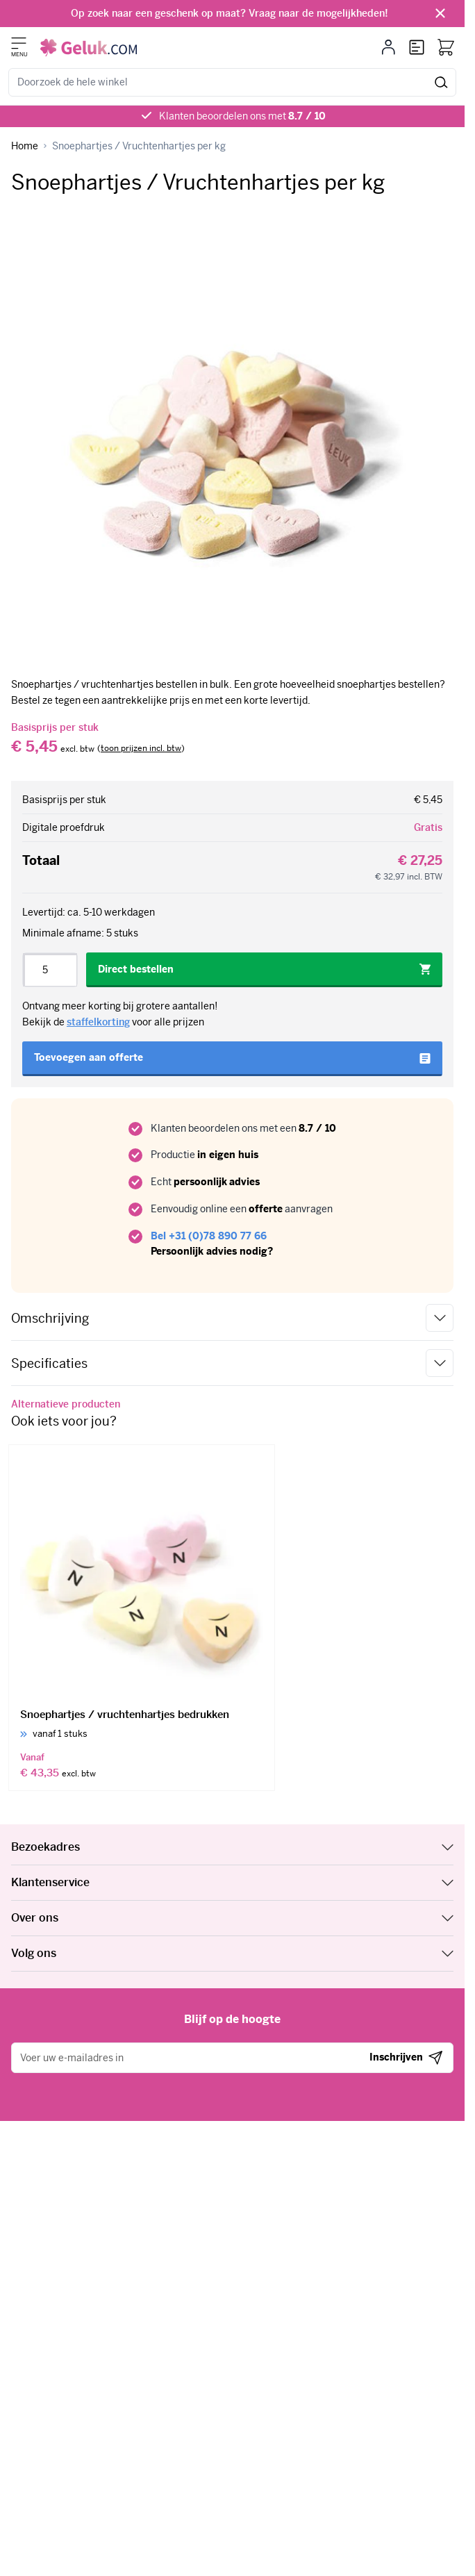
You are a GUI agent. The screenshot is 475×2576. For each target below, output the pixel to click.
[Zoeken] (441, 82)
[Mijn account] (388, 47)
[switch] (141, 749)
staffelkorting (98, 1022)
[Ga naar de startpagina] (88, 47)
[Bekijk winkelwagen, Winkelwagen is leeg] (445, 47)
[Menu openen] (18, 43)
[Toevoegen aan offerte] (232, 1058)
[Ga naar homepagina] (24, 146)
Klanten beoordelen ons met (242, 116)
